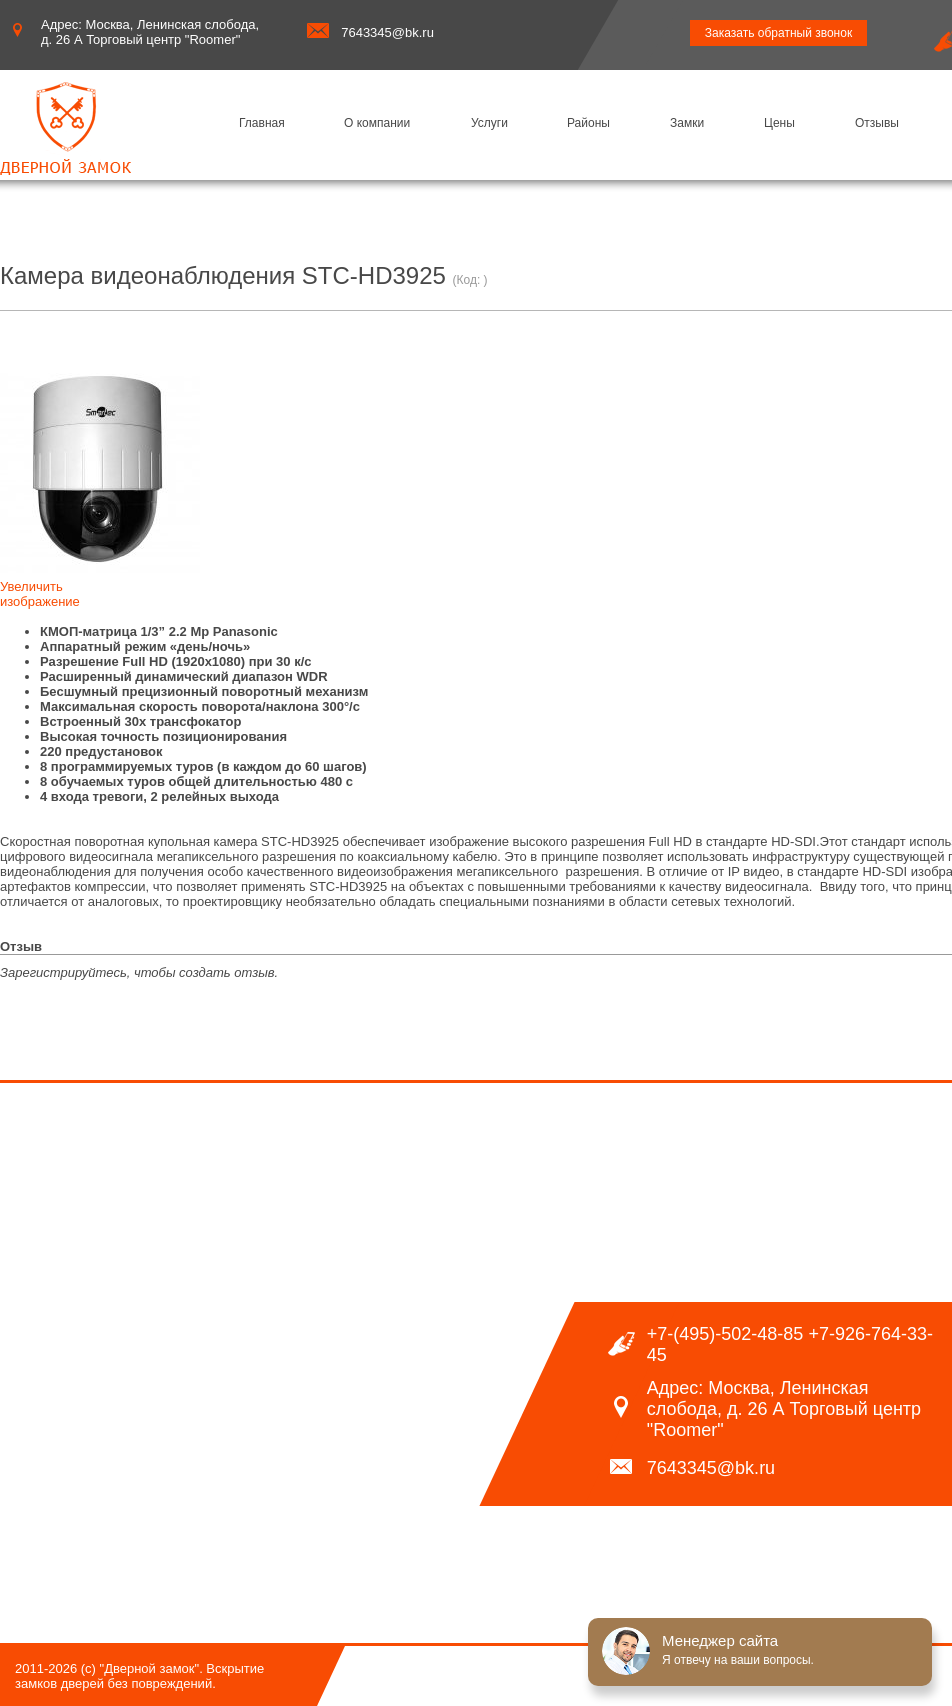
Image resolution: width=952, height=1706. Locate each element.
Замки (687, 123)
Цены (779, 123)
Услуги (489, 123)
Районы (588, 123)
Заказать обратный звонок (778, 33)
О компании (377, 123)
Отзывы (877, 123)
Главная (262, 123)
